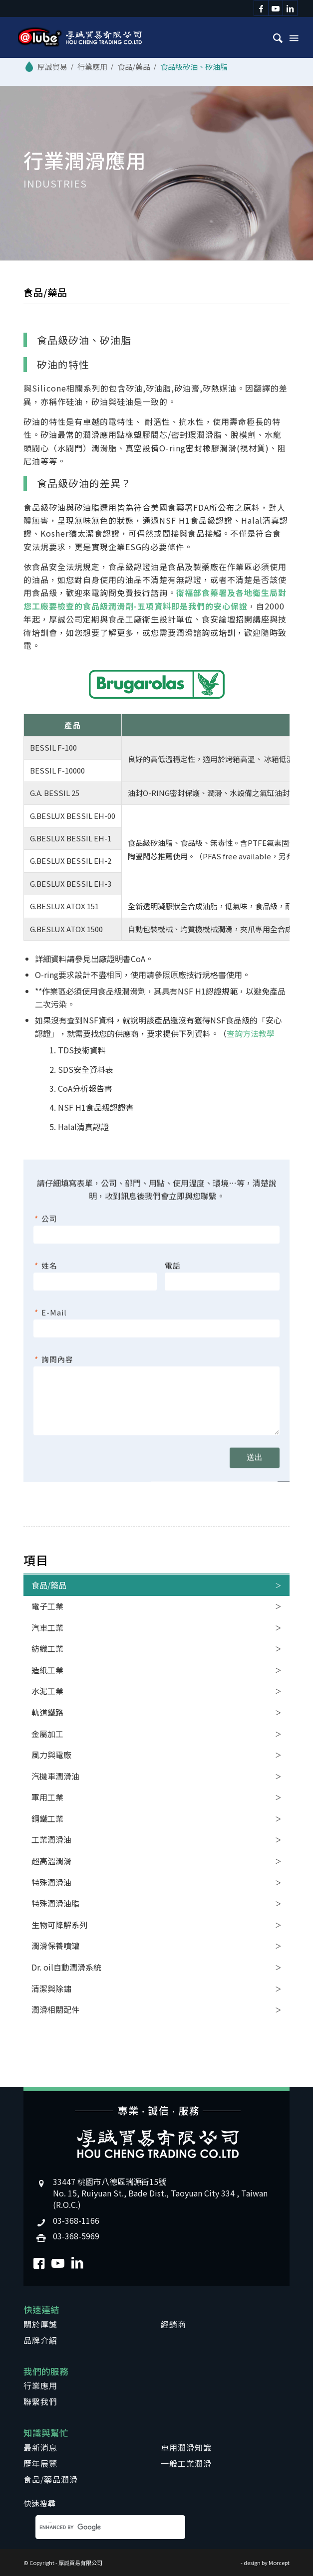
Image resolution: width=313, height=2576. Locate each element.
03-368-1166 (76, 2220)
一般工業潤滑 (186, 2463)
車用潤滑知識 (186, 2447)
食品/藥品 (48, 1585)
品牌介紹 (40, 2340)
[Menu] (293, 37)
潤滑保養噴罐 (55, 1946)
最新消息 (40, 2447)
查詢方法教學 (251, 1033)
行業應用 (40, 2385)
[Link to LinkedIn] (290, 7)
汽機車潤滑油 (55, 1776)
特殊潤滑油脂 (55, 1903)
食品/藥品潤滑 (50, 2479)
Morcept (279, 2563)
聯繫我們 (40, 2401)
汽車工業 (47, 1627)
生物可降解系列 (59, 1925)
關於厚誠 (40, 2324)
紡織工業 (47, 1648)
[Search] (273, 37)
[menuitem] (273, 37)
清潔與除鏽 (51, 1988)
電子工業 (47, 1606)
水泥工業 (47, 1691)
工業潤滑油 (51, 1839)
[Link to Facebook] (261, 7)
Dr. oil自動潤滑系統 (66, 1967)
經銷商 (173, 2324)
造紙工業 (47, 1670)
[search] (96, 2527)
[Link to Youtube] (276, 7)
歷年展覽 (40, 2463)
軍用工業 (47, 1797)
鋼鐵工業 (47, 1818)
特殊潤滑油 (51, 1882)
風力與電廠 (51, 1755)
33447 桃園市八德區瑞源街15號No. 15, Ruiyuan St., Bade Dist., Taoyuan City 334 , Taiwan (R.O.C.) (160, 2193)
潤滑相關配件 (55, 2009)
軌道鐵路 (47, 1712)
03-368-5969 (76, 2236)
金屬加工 (47, 1734)
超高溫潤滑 (51, 1861)
